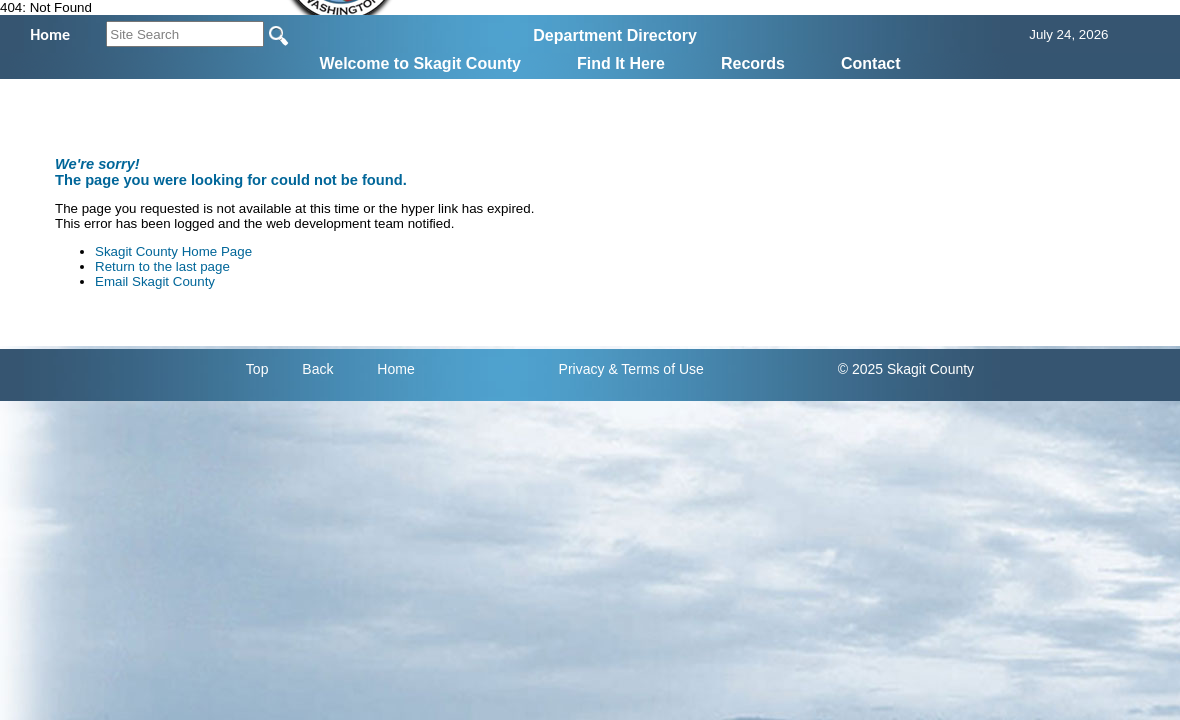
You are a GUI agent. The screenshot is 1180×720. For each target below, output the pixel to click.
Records (753, 63)
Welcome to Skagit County (420, 63)
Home (395, 369)
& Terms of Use (655, 369)
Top (257, 369)
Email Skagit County (155, 281)
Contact (871, 63)
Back (317, 369)
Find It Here (621, 63)
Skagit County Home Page (173, 251)
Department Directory (615, 35)
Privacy (582, 369)
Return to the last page (162, 266)
